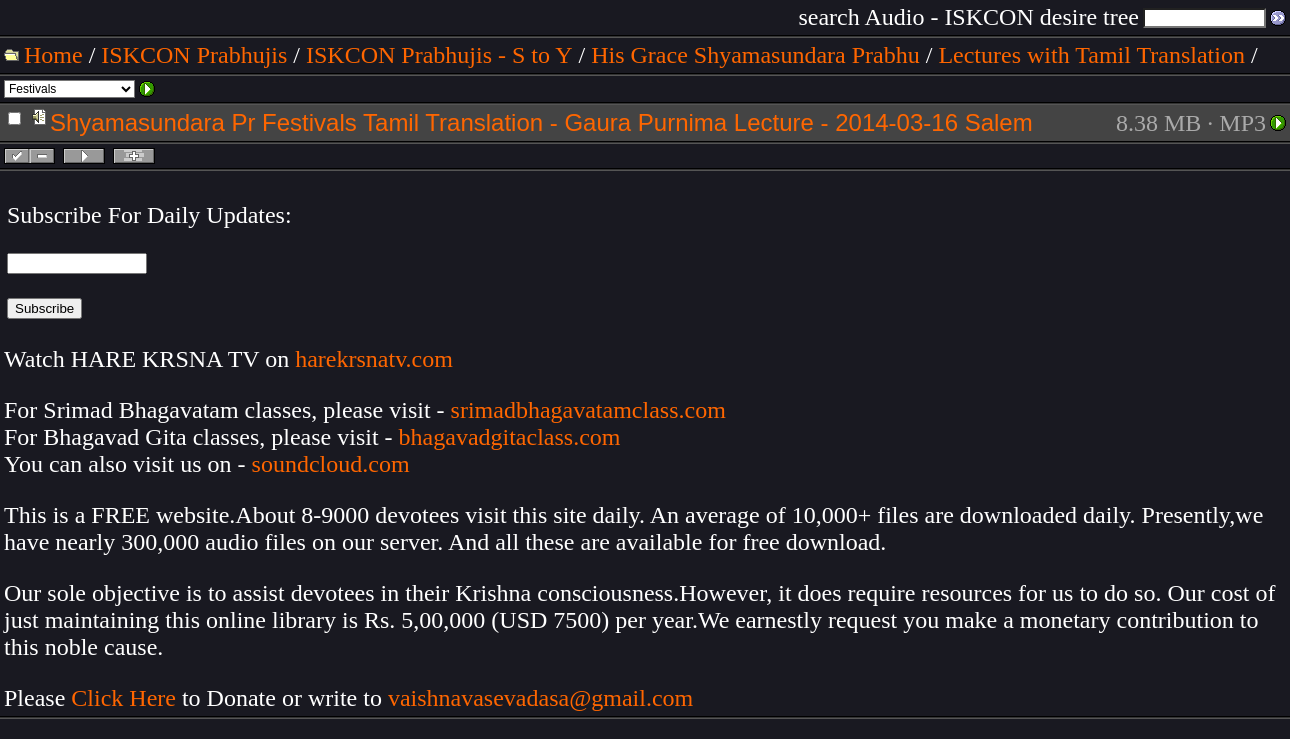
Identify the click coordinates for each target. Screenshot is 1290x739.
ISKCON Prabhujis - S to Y (439, 55)
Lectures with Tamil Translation (1091, 55)
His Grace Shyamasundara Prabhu (755, 55)
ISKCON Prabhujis (194, 55)
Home (53, 55)
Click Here (123, 698)
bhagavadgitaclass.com (510, 437)
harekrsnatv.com (374, 359)
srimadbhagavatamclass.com (588, 410)
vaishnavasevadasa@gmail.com (543, 698)
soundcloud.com (331, 464)
